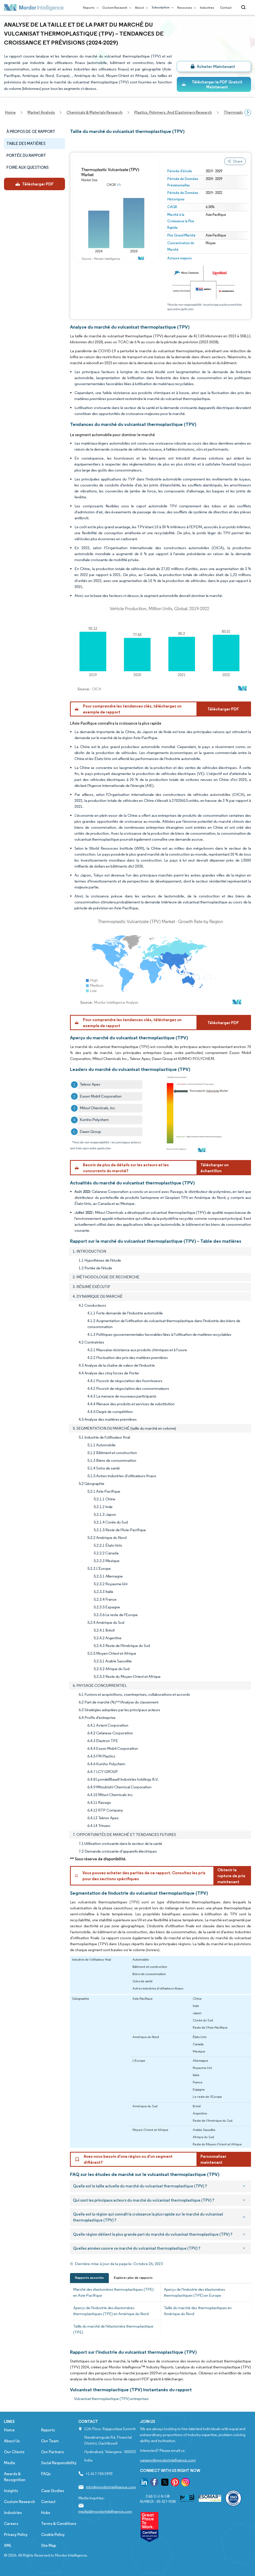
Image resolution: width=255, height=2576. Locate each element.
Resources (185, 7)
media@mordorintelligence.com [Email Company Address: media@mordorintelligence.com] (105, 2511)
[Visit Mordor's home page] (34, 7)
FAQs (46, 2473)
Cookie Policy (53, 2534)
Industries (207, 7)
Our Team (50, 2441)
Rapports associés (89, 2278)
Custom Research (115, 7)
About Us (12, 2441)
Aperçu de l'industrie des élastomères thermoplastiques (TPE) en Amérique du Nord (111, 2310)
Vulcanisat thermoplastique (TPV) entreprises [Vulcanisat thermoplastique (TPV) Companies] (111, 2398)
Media (9, 2462)
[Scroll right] (248, 112)
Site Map (48, 2545)
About (140, 7)
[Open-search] (244, 7)
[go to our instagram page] (185, 2483)
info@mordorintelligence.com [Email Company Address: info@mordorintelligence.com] (111, 2487)
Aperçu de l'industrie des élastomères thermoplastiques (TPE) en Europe (194, 2292)
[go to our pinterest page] (175, 2483)
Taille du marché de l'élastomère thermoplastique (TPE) (113, 2329)
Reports (89, 7)
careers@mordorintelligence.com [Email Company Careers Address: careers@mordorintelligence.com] (168, 2460)
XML (8, 2545)
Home (9, 2430)
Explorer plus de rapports (133, 2278)
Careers (11, 2523)
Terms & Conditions (58, 2523)
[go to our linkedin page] (144, 2483)
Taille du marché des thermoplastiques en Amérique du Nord (198, 2310)
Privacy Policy (16, 2534)
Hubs (45, 2512)
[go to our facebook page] (154, 2483)
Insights (11, 2490)
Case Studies (52, 2490)
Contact (226, 7)
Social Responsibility (58, 2462)
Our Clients (14, 2452)
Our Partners (52, 2452)
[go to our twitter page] (165, 2483)
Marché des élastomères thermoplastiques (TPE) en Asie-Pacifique (113, 2292)
